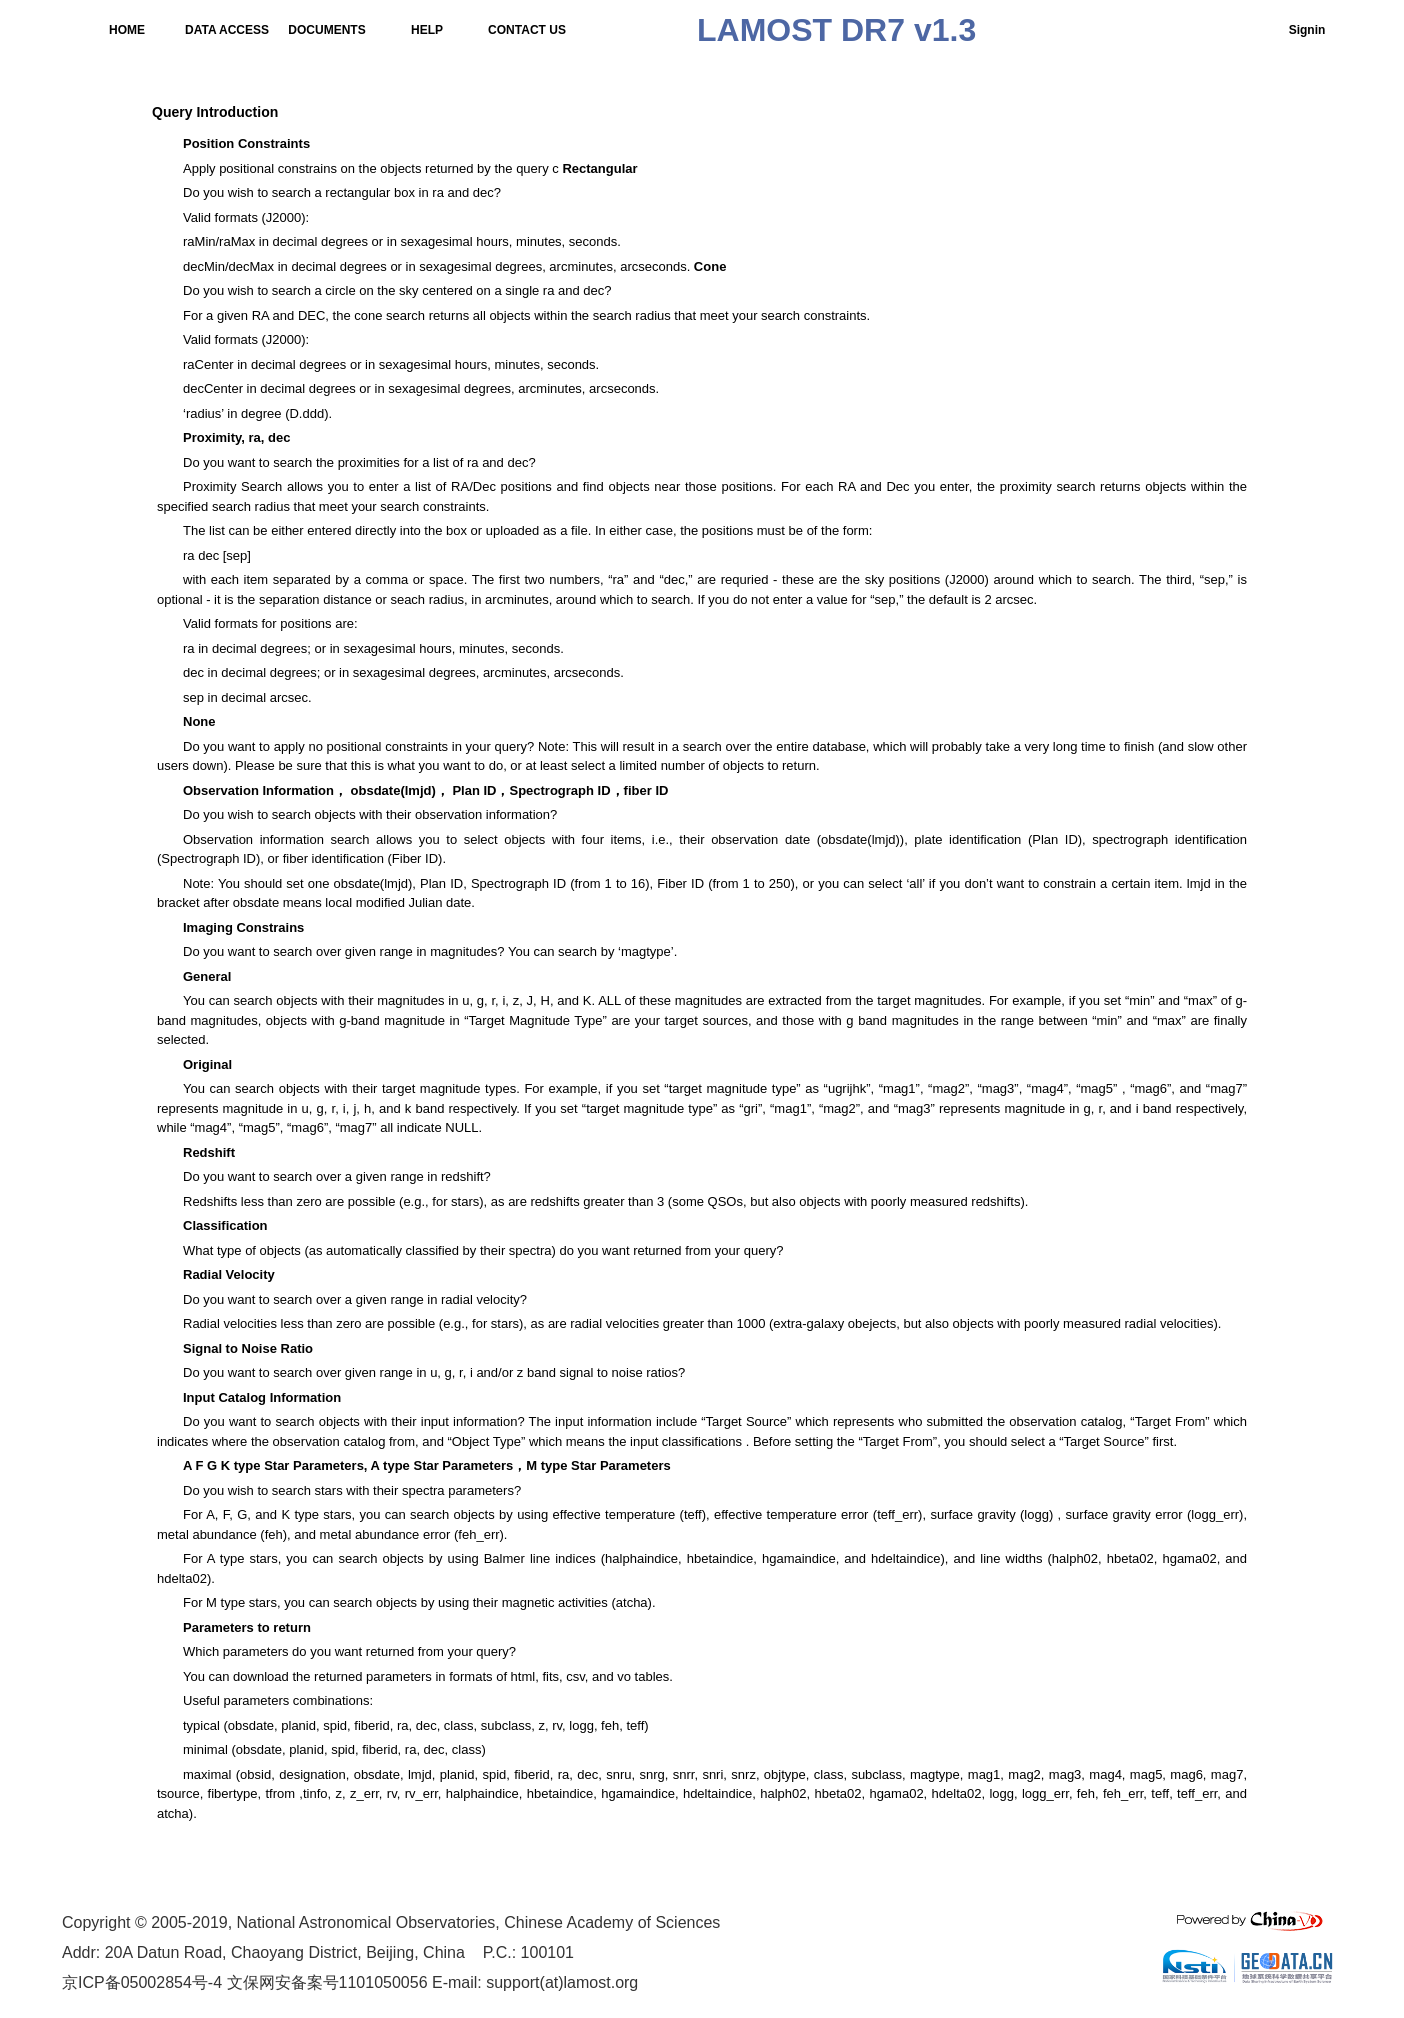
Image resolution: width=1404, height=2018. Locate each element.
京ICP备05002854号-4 (142, 1982)
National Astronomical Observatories (366, 1922)
